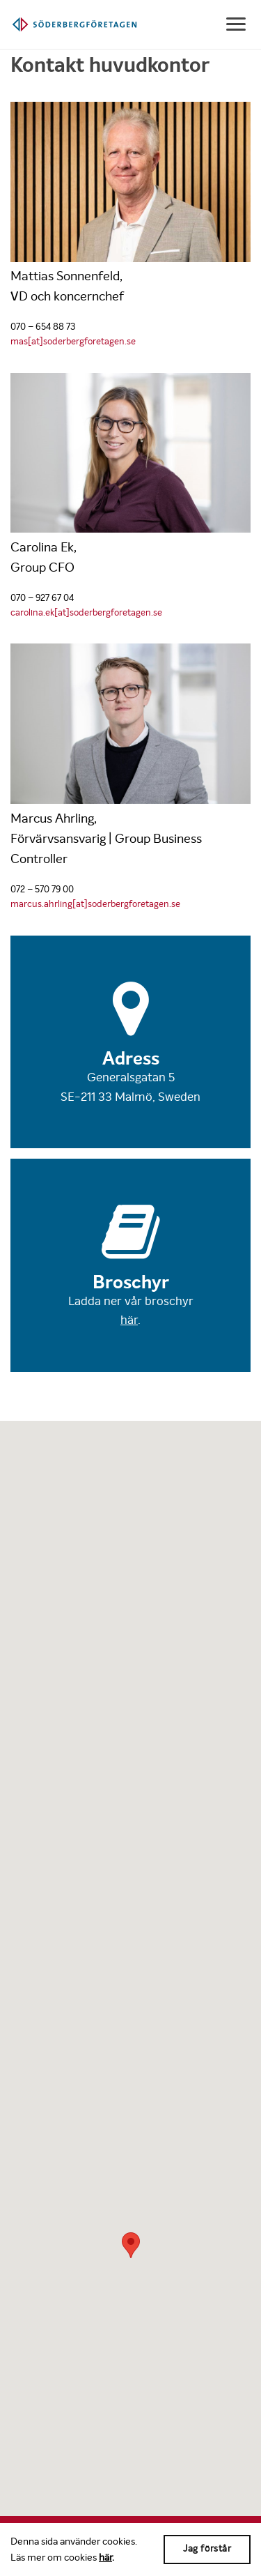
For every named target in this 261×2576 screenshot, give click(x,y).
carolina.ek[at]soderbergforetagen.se (86, 612)
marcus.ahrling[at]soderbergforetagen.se (95, 904)
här (105, 2557)
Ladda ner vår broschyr (130, 1301)
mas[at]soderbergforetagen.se (73, 341)
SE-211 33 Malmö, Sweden (130, 1096)
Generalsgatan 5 (131, 1077)
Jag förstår (207, 2548)
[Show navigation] (237, 24)
